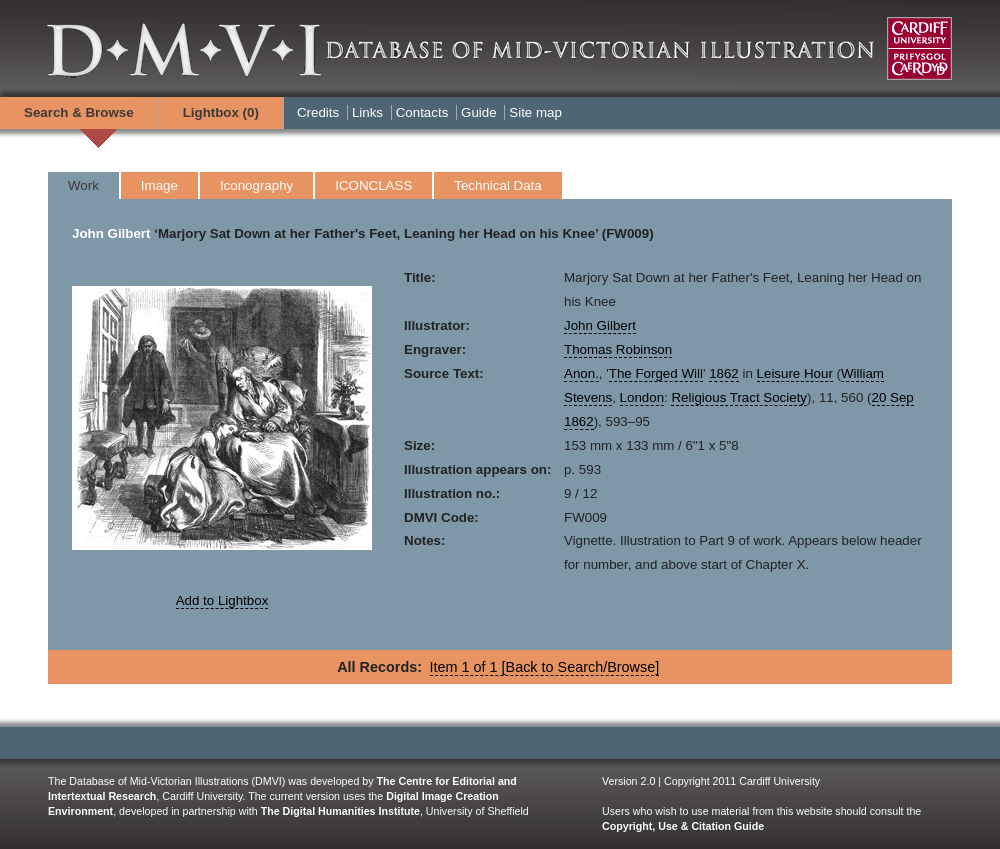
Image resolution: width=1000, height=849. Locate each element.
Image (159, 185)
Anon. (581, 373)
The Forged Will (656, 373)
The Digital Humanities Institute (340, 811)
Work (83, 185)
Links (367, 112)
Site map (535, 112)
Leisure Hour (795, 373)
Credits (318, 112)
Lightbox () (221, 112)
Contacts (422, 112)
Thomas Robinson (618, 349)
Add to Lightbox (222, 600)
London (642, 397)
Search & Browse (79, 112)
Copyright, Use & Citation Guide (683, 826)
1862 (724, 373)
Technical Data (497, 185)
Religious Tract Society (739, 397)
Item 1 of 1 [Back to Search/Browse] (545, 667)
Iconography (256, 185)
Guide (479, 112)
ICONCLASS (373, 185)
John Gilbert (111, 233)
